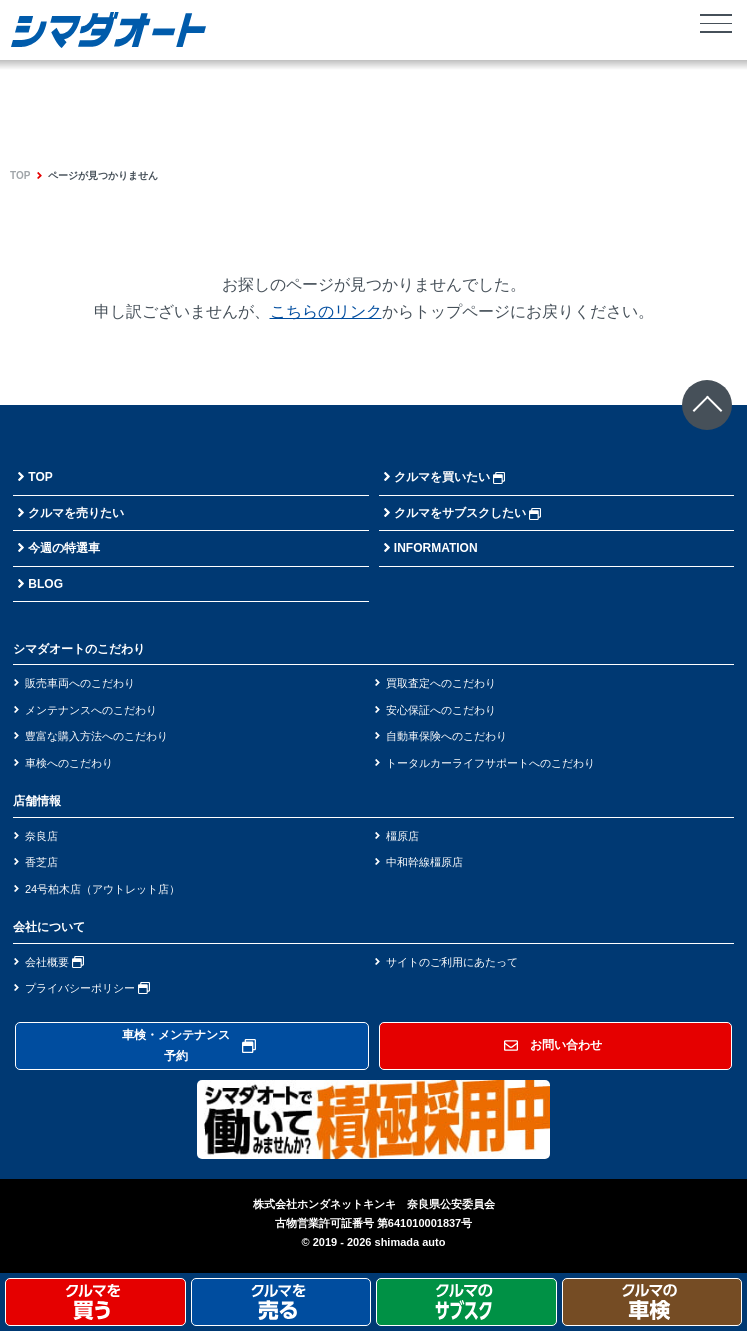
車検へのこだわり (69, 763)
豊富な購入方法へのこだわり (96, 736)
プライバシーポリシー (87, 988)
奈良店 (41, 836)
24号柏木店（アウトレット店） (102, 889)
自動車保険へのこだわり (446, 736)
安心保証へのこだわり (441, 710)
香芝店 (41, 862)
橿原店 (402, 836)
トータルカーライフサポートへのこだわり (490, 763)
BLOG (45, 584)
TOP (20, 175)
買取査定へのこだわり (441, 683)
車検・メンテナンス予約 (189, 1045)
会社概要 (54, 962)
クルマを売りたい (76, 513)
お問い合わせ (553, 1045)
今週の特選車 (64, 548)
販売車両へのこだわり (80, 683)
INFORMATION (436, 548)
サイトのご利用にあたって (452, 962)
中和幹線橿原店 (424, 862)
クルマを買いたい (449, 477)
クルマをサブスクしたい (467, 513)
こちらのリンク (326, 311)
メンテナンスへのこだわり (91, 710)
